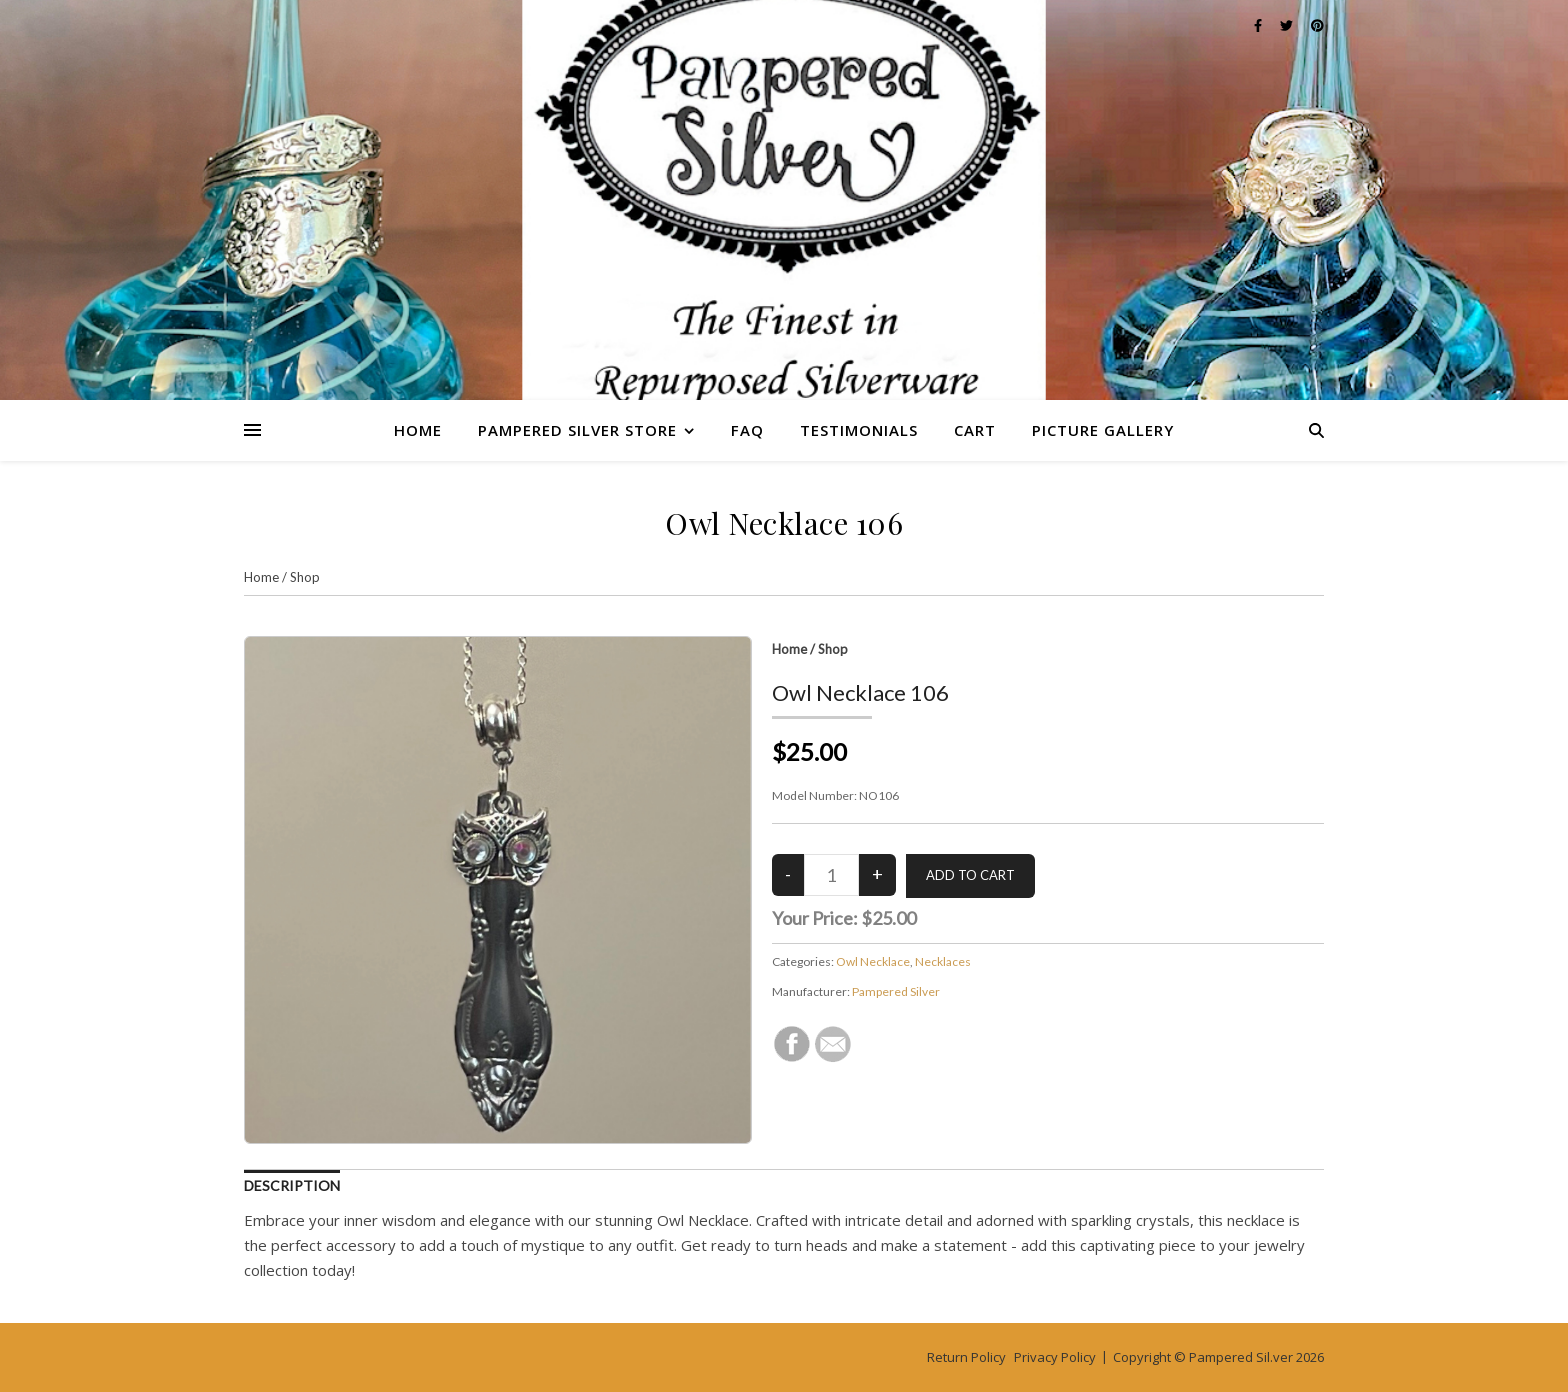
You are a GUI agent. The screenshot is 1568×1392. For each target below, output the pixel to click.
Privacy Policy (1055, 1357)
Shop (305, 577)
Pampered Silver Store (577, 430)
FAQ (747, 430)
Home (418, 430)
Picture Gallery (1103, 430)
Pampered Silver (896, 991)
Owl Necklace (873, 961)
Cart (975, 430)
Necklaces (943, 961)
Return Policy (966, 1357)
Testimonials (859, 430)
